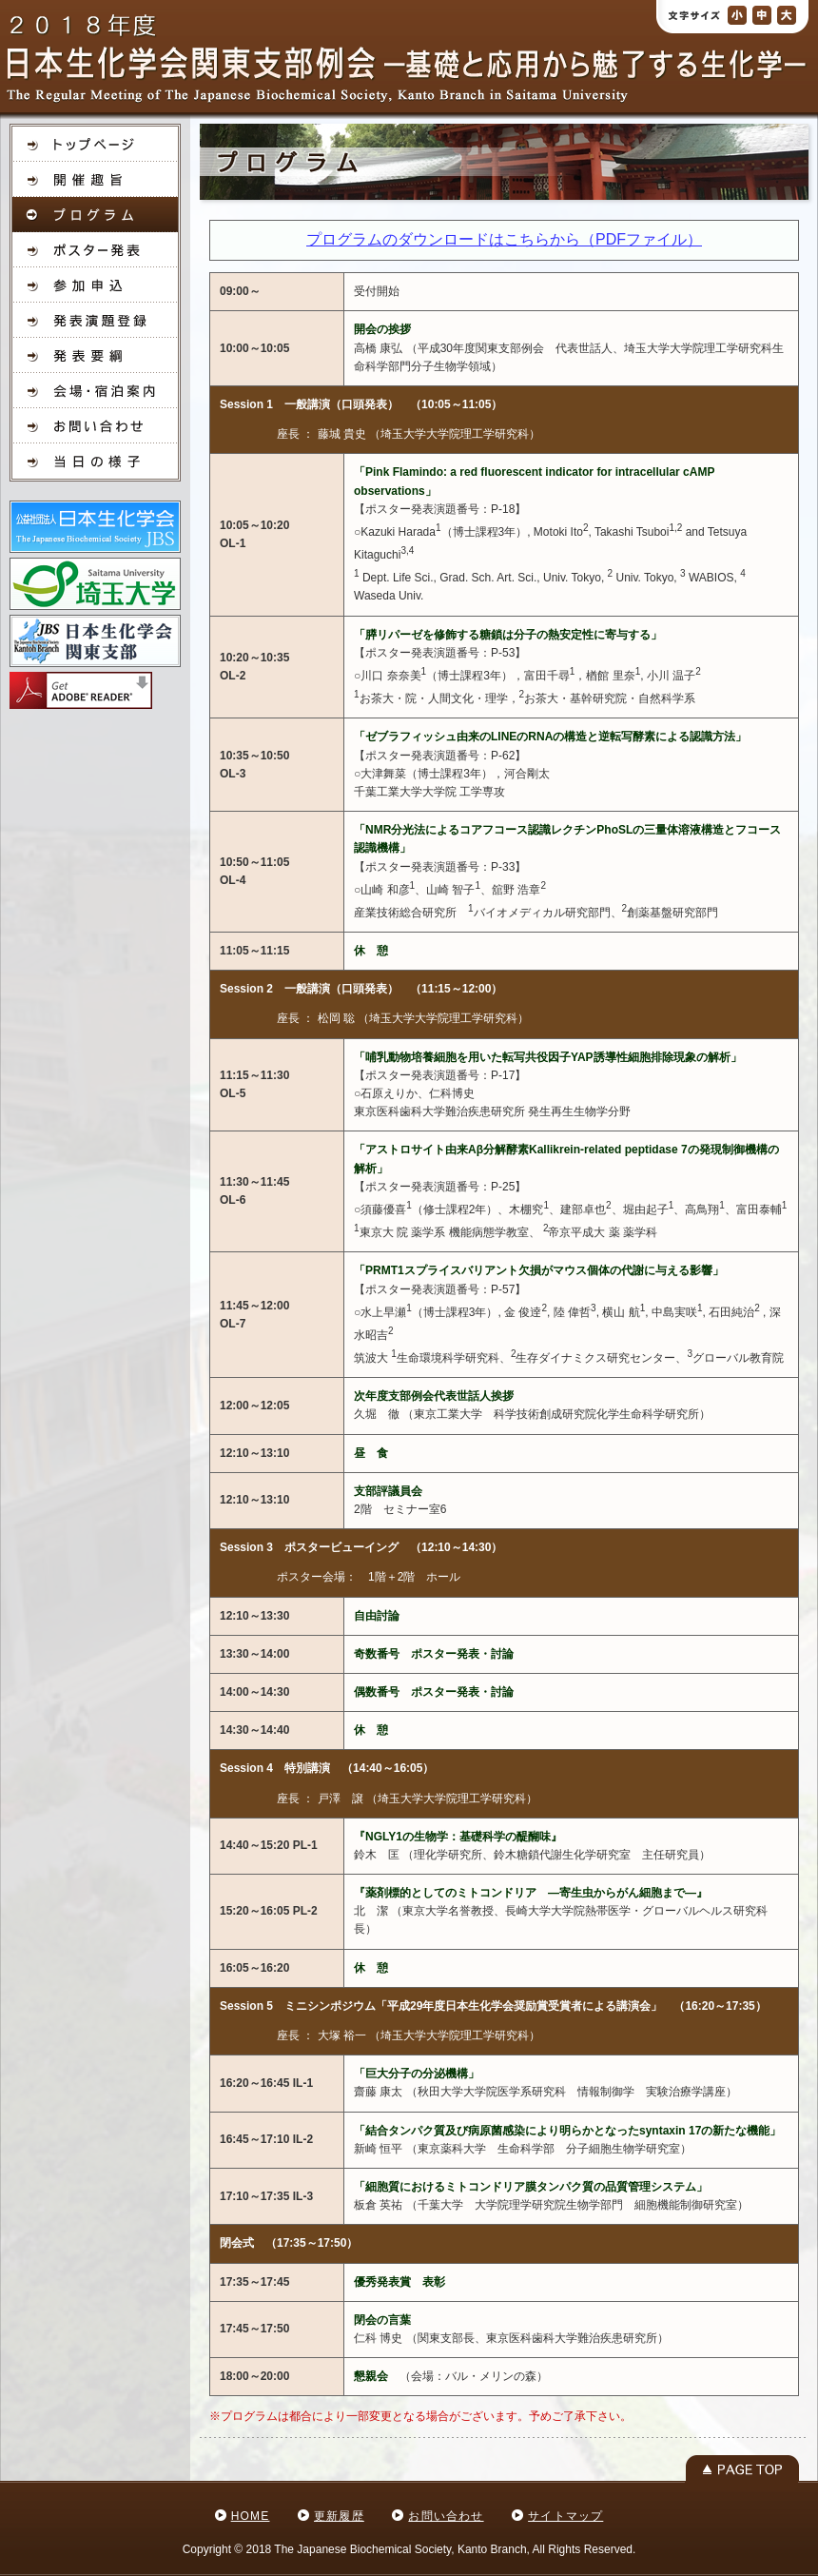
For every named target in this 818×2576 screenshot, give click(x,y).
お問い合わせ (445, 2516)
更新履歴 (339, 2516)
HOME (250, 2516)
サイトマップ (565, 2516)
